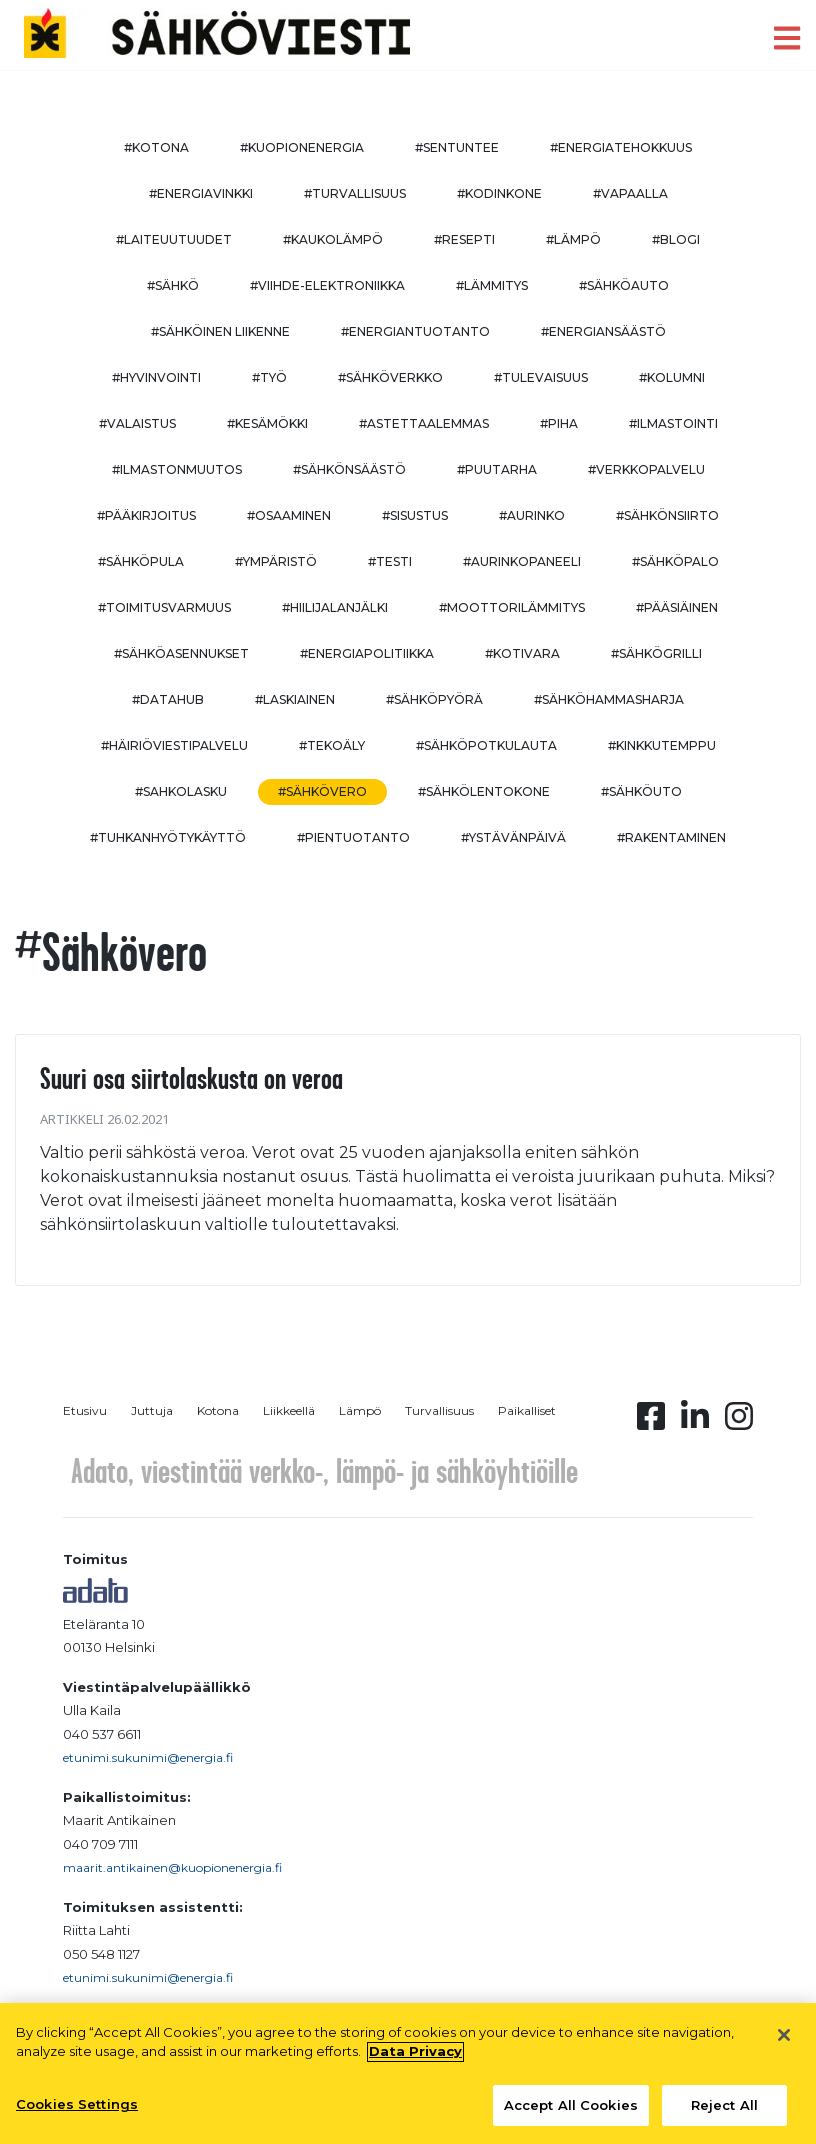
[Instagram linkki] (739, 1422)
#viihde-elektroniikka (327, 285)
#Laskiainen (295, 699)
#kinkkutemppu (662, 745)
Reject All (724, 2113)
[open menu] (787, 38)
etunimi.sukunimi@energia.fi (148, 1757)
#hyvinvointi (156, 377)
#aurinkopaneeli (522, 561)
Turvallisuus (439, 1410)
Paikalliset (527, 1410)
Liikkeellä (289, 1410)
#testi (390, 561)
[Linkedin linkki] (695, 1422)
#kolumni (672, 377)
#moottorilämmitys (512, 607)
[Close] (784, 2043)
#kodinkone (499, 193)
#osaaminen (289, 515)
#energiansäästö (603, 331)
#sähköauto (624, 285)
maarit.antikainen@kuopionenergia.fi (172, 1867)
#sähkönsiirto (667, 515)
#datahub (168, 699)
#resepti (464, 239)
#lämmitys (492, 285)
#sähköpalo (675, 561)
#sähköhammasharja (609, 699)
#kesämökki (267, 423)
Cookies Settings (77, 2112)
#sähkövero (322, 791)
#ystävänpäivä (513, 837)
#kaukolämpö (333, 239)
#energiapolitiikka (367, 653)
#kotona (156, 147)
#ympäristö (276, 561)
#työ (269, 377)
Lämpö (360, 1410)
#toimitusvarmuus (164, 607)
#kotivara (522, 653)
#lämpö (573, 239)
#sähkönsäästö (349, 469)
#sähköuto (641, 791)
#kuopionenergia (302, 147)
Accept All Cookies (571, 2113)
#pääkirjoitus (146, 515)
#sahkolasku (181, 791)
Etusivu (85, 1410)
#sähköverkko (390, 377)
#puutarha (497, 469)
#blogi (676, 239)
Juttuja (152, 1410)
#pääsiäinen (677, 607)
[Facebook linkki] (651, 1422)
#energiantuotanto (415, 331)
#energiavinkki (201, 193)
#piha (559, 423)
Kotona (218, 1410)
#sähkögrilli (656, 653)
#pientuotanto (353, 837)
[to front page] (217, 33)
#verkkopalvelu (646, 469)
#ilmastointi (673, 423)
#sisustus (415, 515)
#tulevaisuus (541, 377)
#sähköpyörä (434, 699)
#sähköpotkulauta (486, 745)
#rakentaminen (671, 837)
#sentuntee (457, 147)
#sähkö (173, 285)
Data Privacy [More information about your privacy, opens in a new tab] (415, 2059)
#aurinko (532, 515)
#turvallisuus (355, 193)
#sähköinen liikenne (220, 331)
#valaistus (137, 423)
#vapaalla (630, 193)
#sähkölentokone (484, 791)
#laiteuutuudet (174, 239)
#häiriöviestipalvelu (174, 745)
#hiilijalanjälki (335, 607)
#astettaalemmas (424, 423)
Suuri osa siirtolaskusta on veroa (191, 1078)
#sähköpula (141, 561)
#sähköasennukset (181, 653)
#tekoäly (332, 745)
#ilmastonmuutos (177, 469)
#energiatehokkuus (621, 147)
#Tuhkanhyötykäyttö (168, 837)
